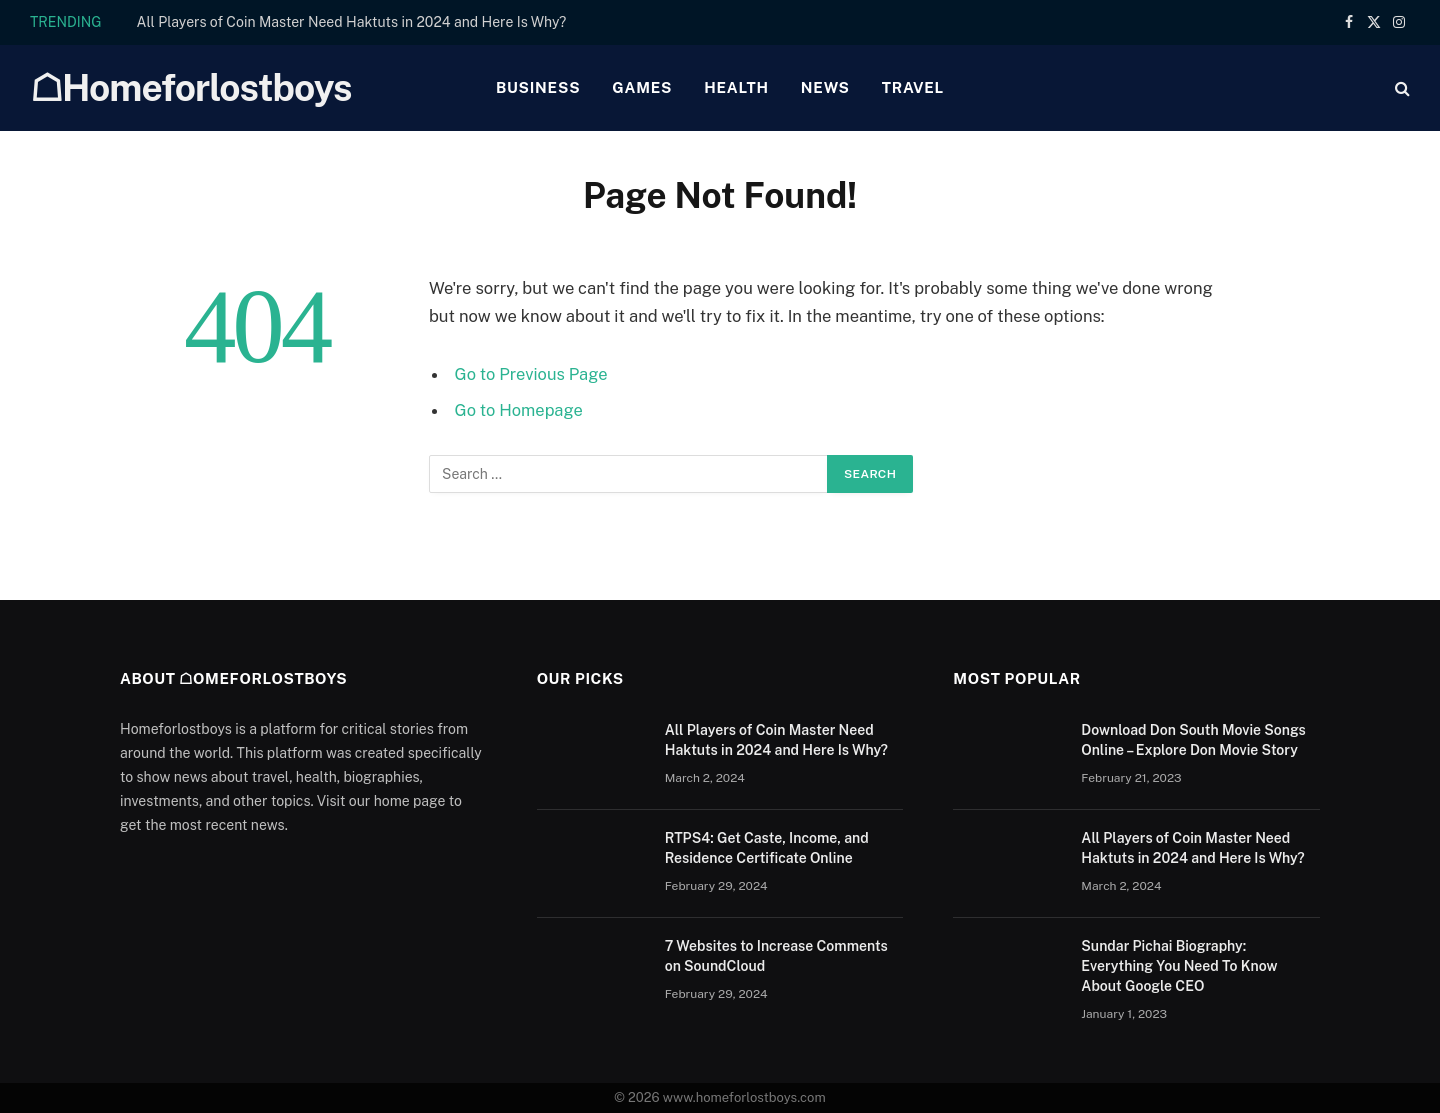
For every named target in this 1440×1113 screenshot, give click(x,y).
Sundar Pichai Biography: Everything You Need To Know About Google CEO (1179, 966)
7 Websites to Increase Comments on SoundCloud (776, 956)
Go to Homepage (519, 410)
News (825, 87)
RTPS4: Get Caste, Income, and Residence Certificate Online (767, 848)
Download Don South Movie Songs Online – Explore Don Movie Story (1193, 740)
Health (736, 87)
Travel (913, 87)
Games (642, 87)
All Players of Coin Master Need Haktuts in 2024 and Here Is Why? (352, 22)
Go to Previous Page (532, 374)
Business (538, 87)
